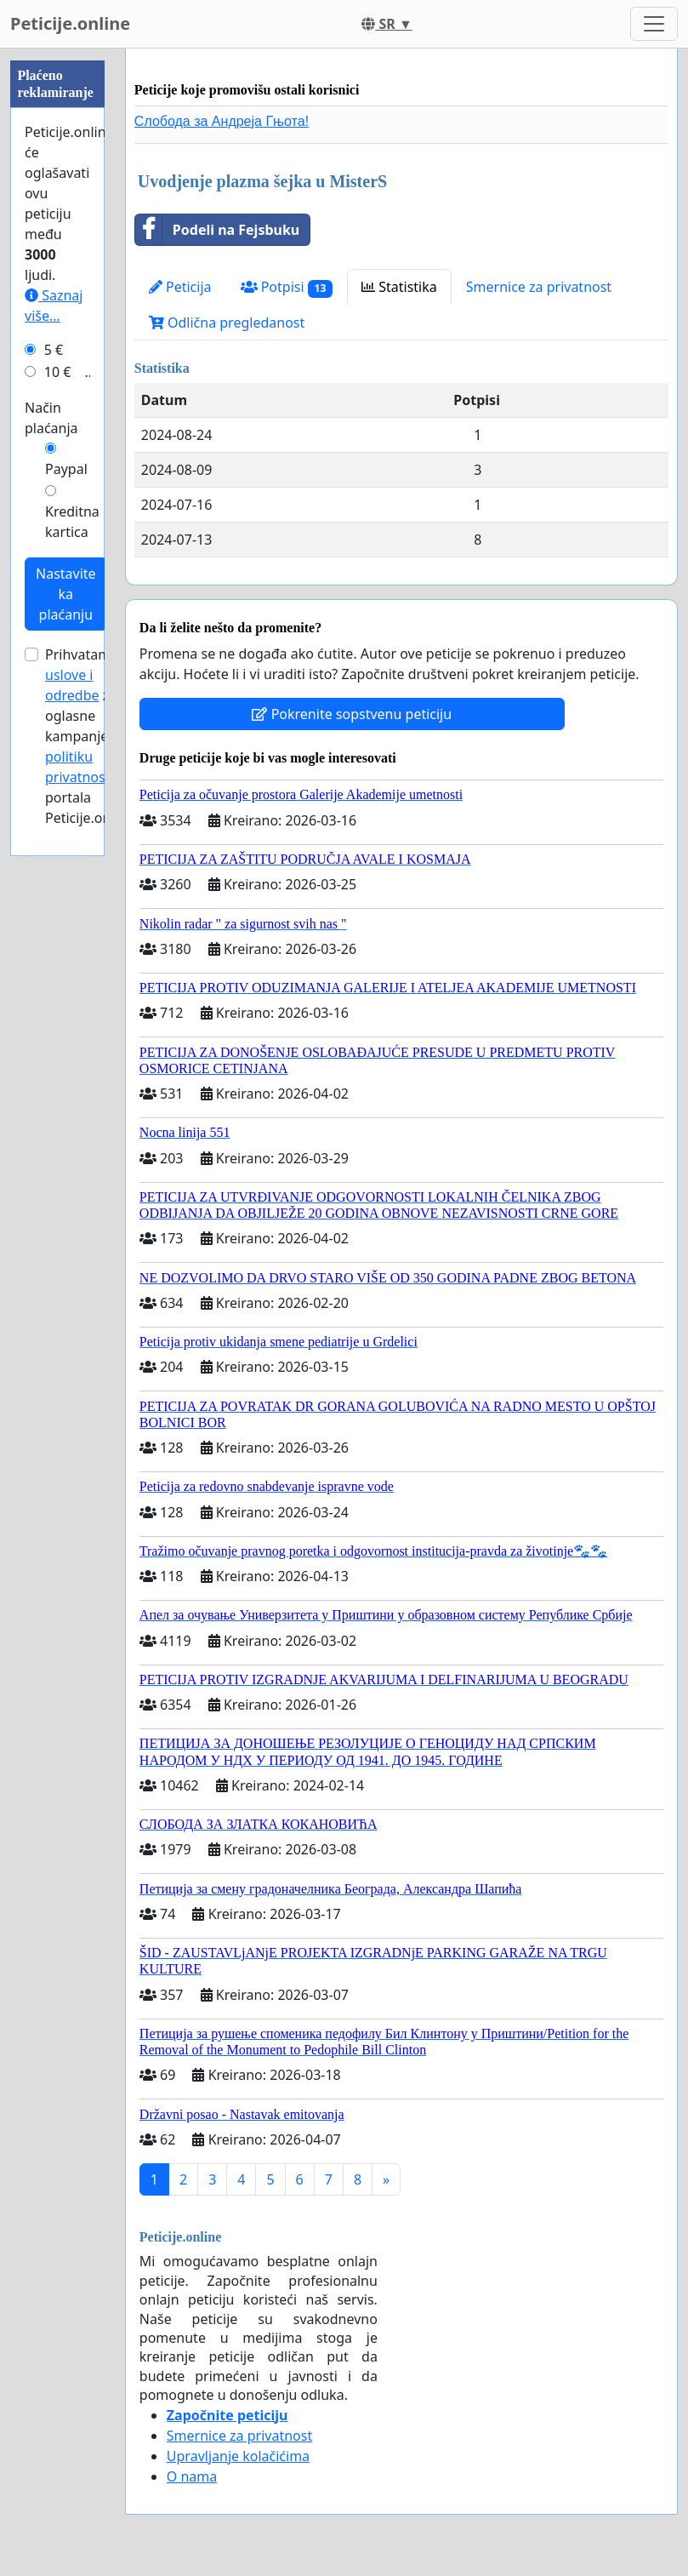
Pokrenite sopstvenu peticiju (352, 714)
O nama (192, 2476)
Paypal (66, 469)
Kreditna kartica (72, 521)
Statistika (399, 286)
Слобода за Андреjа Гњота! (221, 121)
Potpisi (287, 287)
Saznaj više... (53, 305)
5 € (53, 349)
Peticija (180, 286)
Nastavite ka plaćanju (66, 594)
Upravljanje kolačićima (238, 2456)
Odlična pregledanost (226, 322)
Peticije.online (70, 23)
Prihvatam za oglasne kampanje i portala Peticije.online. (91, 736)
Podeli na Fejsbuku (217, 229)
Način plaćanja (51, 417)
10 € (57, 372)
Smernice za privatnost (538, 286)
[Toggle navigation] (654, 24)
